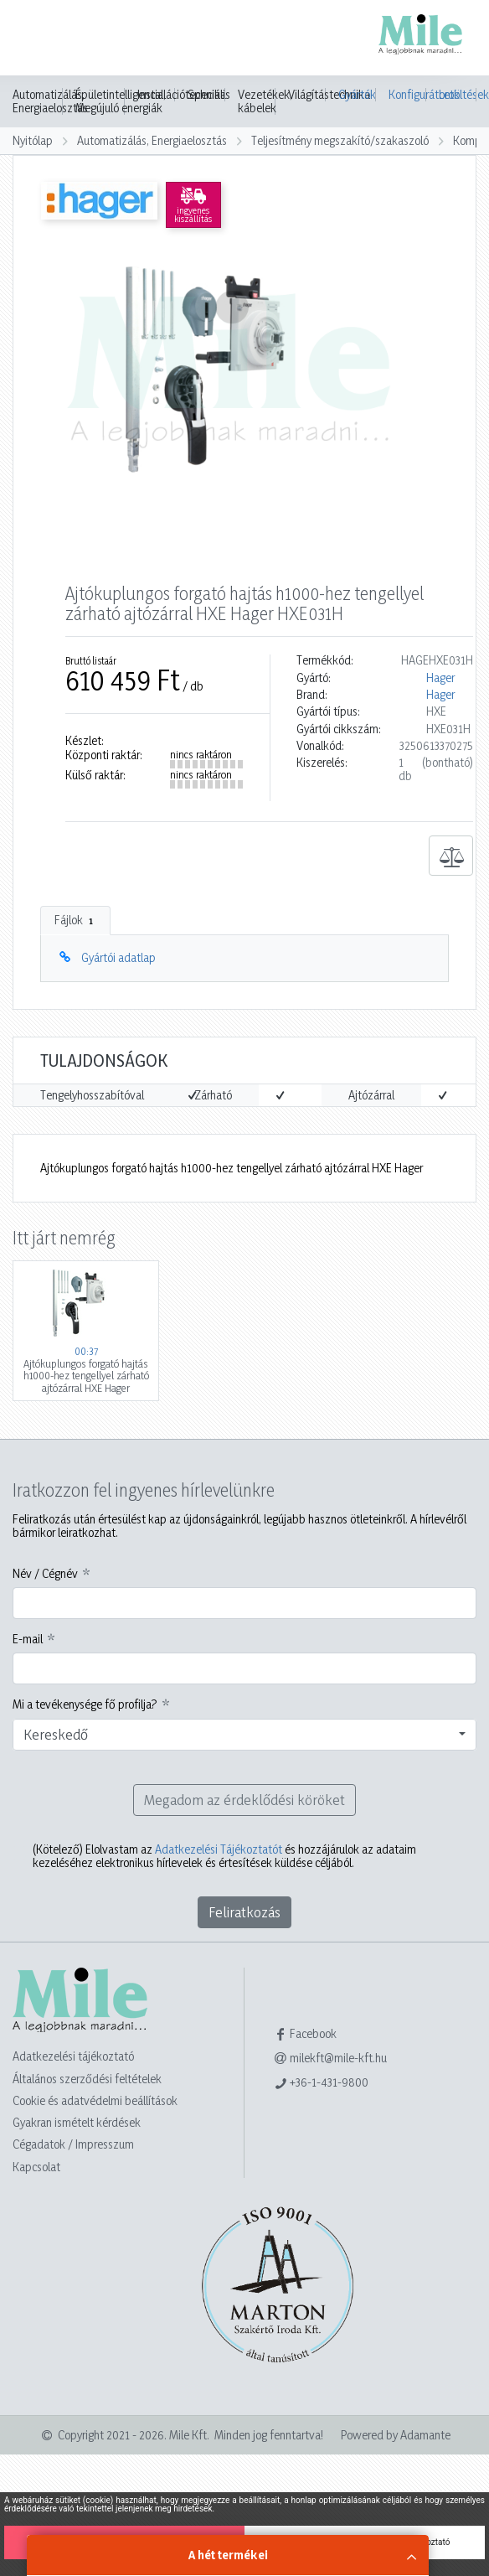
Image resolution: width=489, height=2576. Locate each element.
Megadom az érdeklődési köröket (244, 1799)
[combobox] (244, 1735)
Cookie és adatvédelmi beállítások (95, 2100)
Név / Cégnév (45, 1573)
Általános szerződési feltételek (87, 2079)
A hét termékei (228, 2555)
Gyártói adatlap (118, 957)
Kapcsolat (36, 2167)
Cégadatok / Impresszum (73, 2144)
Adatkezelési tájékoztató (73, 2056)
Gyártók (357, 94)
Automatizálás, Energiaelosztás (50, 101)
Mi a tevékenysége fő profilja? (85, 1704)
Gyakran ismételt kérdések (77, 2122)
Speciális (209, 94)
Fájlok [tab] (75, 920)
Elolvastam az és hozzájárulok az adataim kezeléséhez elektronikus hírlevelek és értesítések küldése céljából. (224, 1856)
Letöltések (457, 94)
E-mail (28, 1639)
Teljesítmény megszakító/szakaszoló (340, 140)
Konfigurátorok (407, 94)
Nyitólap (33, 140)
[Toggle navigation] (36, 39)
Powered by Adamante (395, 2435)
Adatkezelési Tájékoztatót (218, 1849)
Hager (440, 678)
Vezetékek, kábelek (265, 101)
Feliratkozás (244, 1912)
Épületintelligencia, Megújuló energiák (120, 101)
